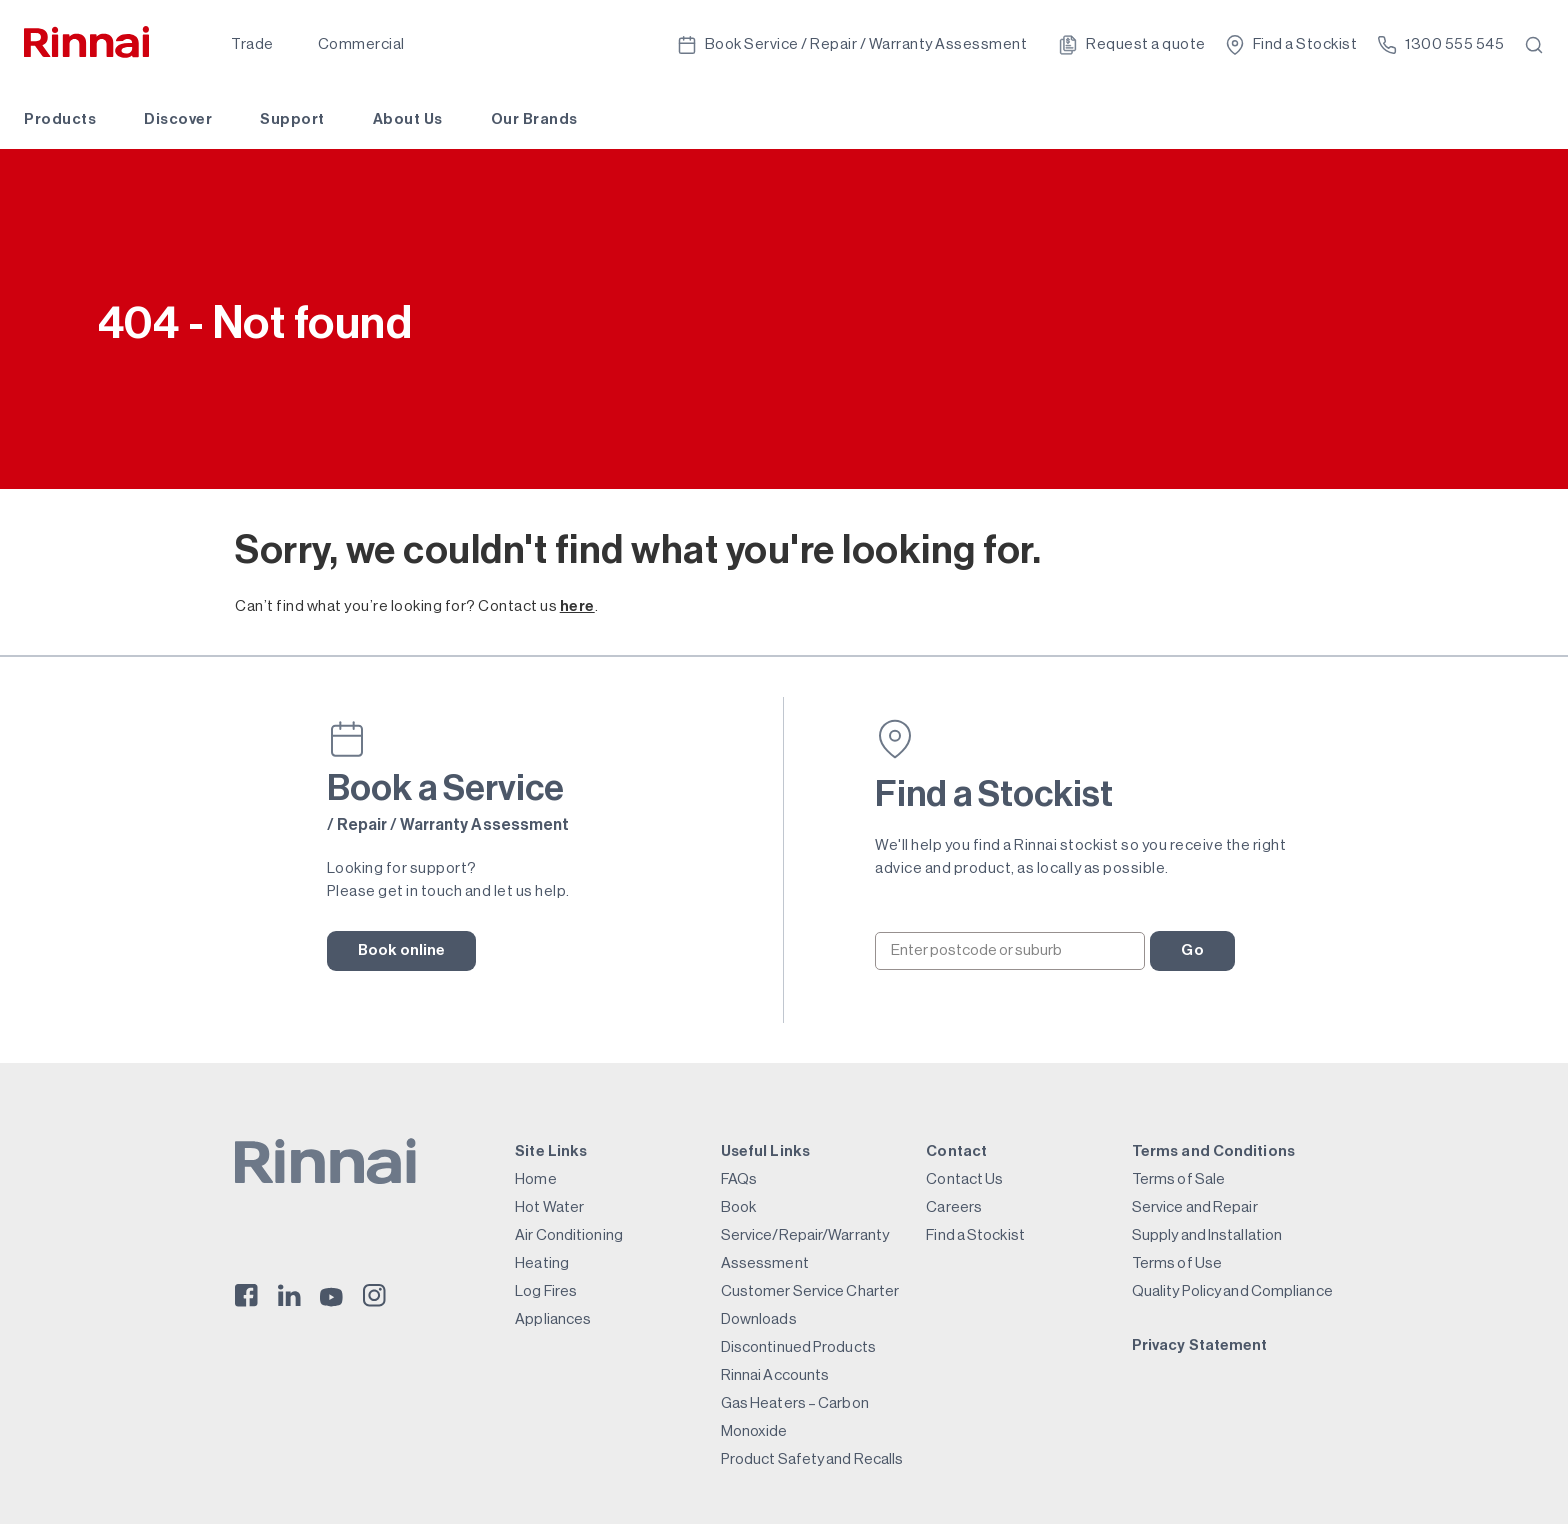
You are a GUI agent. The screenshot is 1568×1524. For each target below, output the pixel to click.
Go (1192, 950)
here (577, 606)
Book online (402, 950)
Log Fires (546, 1291)
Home (535, 1179)
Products (60, 119)
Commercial (361, 44)
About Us (408, 119)
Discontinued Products (798, 1347)
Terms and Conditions (1213, 1151)
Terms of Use (1177, 1263)
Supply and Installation (1207, 1235)
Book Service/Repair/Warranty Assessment (805, 1235)
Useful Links (765, 1151)
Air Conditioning (569, 1235)
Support (292, 119)
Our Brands (534, 119)
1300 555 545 (1440, 45)
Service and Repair (1195, 1207)
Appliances (553, 1319)
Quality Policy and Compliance (1232, 1291)
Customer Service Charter (810, 1291)
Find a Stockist (975, 1235)
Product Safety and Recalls (812, 1459)
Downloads (759, 1319)
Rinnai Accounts (775, 1375)
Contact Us (964, 1179)
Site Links (551, 1151)
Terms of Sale (1178, 1179)
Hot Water (549, 1207)
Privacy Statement (1200, 1345)
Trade (252, 44)
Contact (956, 1151)
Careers (954, 1207)
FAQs (739, 1179)
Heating (542, 1263)
